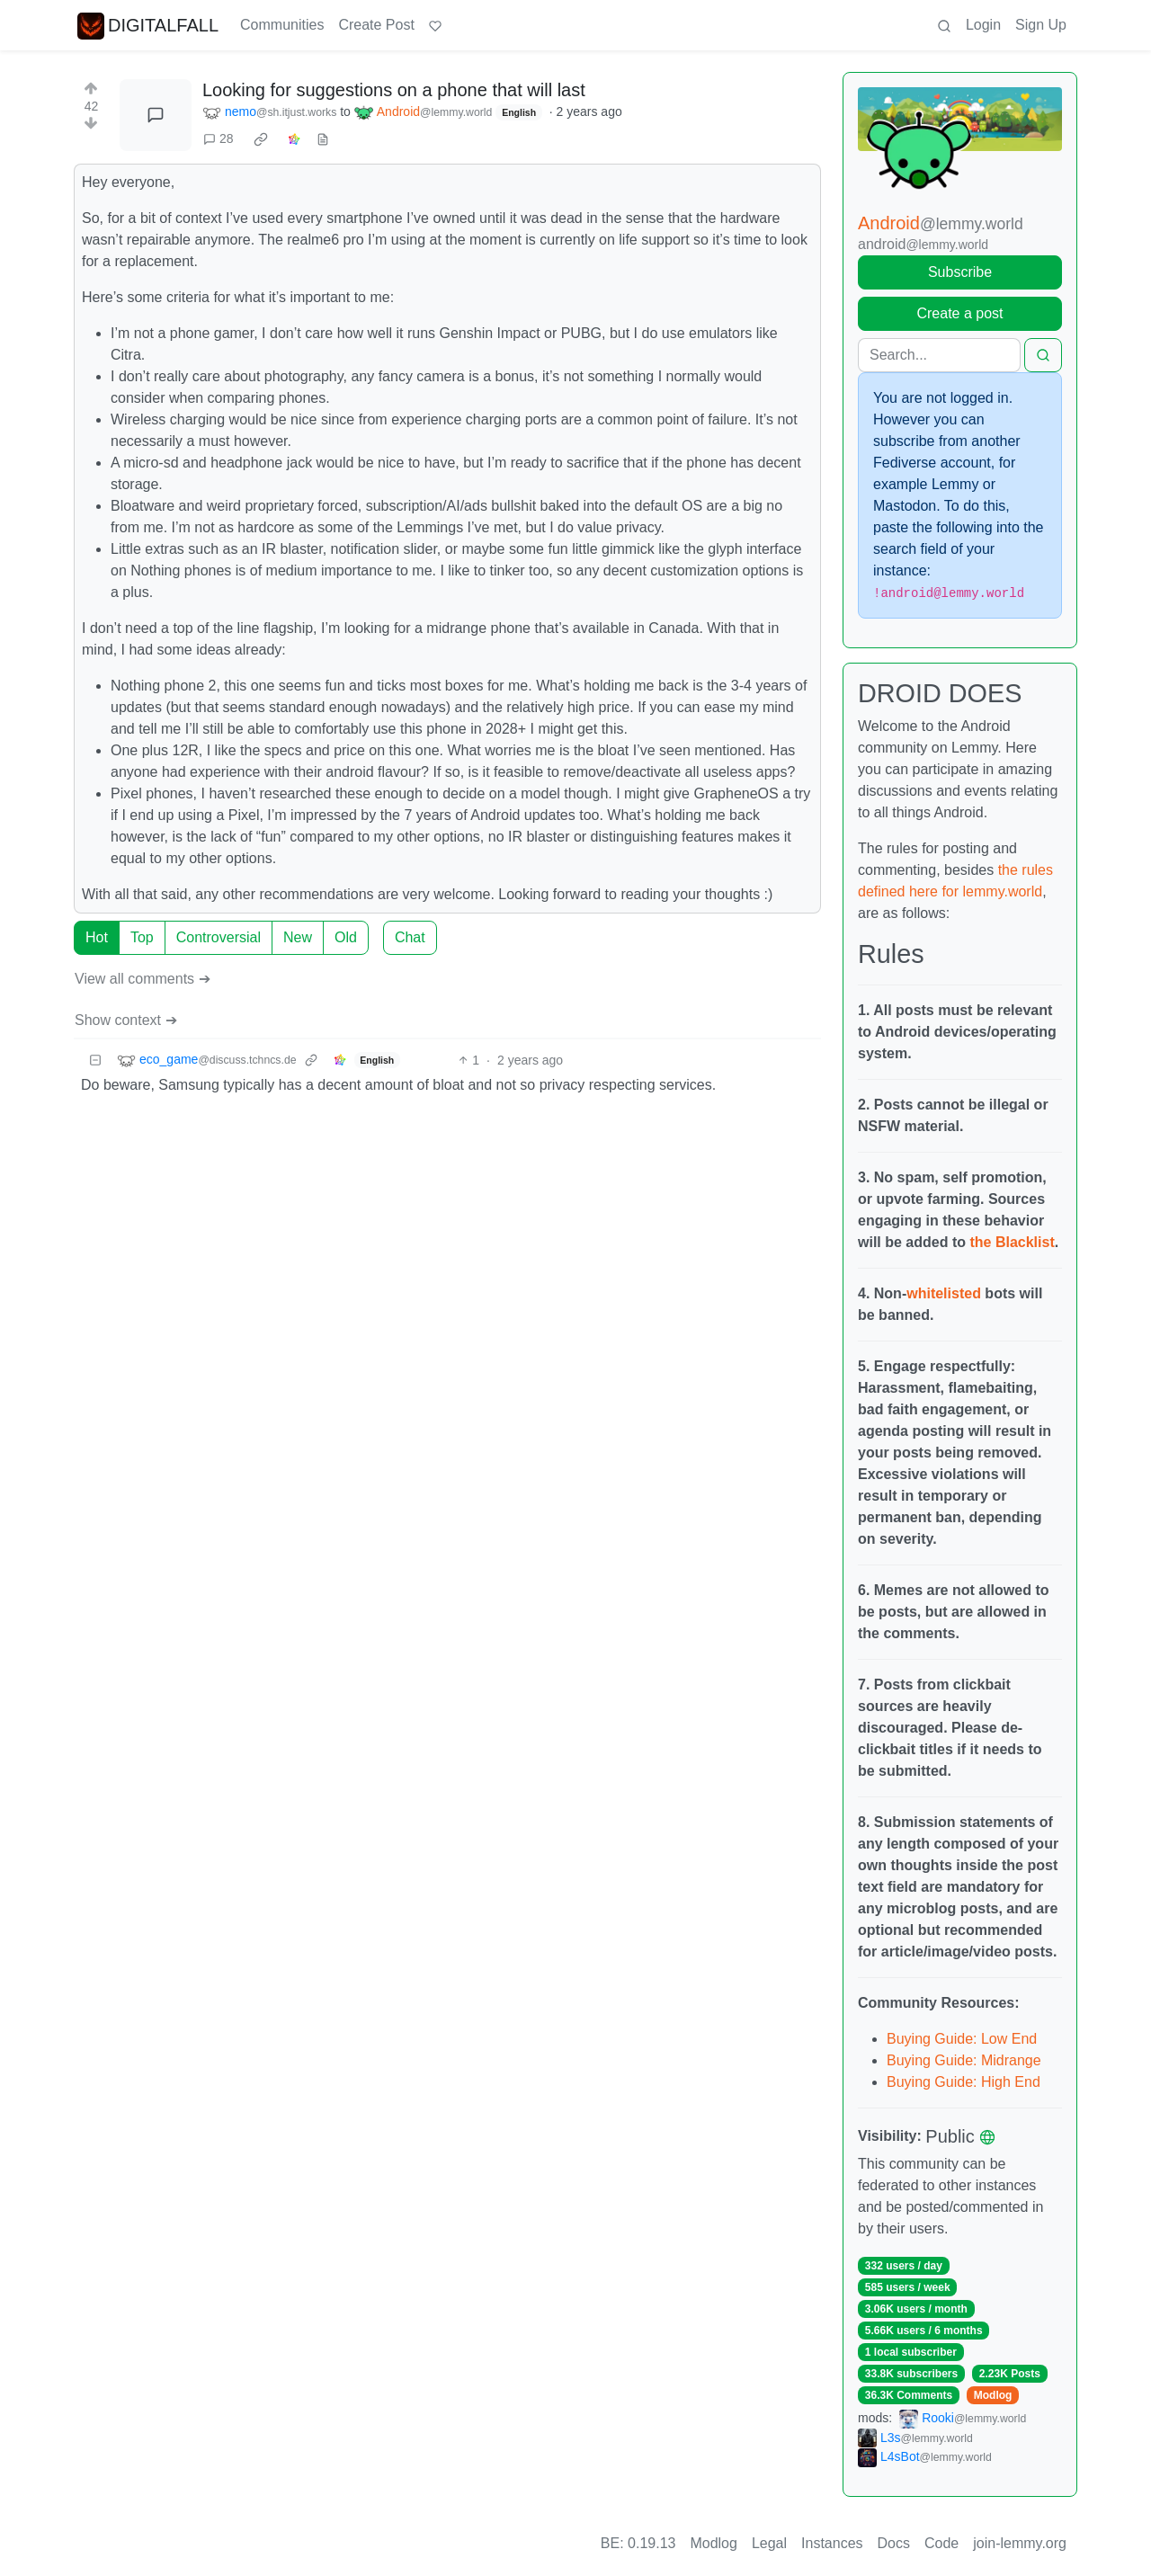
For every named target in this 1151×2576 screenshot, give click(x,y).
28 (218, 138)
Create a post (959, 313)
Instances (831, 2543)
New (297, 937)
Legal (769, 2543)
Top (142, 937)
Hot (96, 937)
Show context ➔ (126, 1020)
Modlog (993, 2395)
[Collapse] (95, 1060)
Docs (894, 2543)
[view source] (322, 139)
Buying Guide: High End (963, 2082)
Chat (410, 937)
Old (346, 937)
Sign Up (1040, 24)
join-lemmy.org (1019, 2543)
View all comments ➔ (142, 978)
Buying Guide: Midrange (964, 2060)
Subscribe (960, 272)
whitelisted (943, 1293)
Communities (282, 24)
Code (941, 2543)
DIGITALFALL (148, 25)
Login (983, 24)
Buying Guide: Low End (962, 2038)
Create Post (376, 24)
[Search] (939, 355)
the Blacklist (1011, 1242)
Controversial (218, 937)
